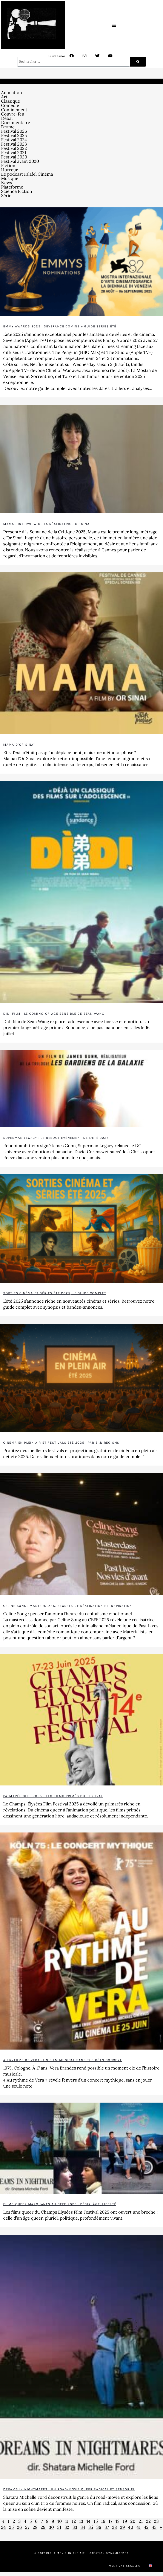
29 (43, 2527)
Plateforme (12, 187)
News (6, 183)
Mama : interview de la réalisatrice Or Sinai (47, 524)
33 (74, 2527)
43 (154, 2527)
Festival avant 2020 (20, 161)
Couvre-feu (12, 114)
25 (11, 2527)
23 (156, 2521)
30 (51, 2527)
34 (82, 2527)
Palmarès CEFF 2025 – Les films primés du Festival (53, 1796)
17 (110, 2521)
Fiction (8, 165)
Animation (11, 92)
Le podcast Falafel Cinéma (27, 174)
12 (74, 2521)
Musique (9, 178)
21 (141, 2521)
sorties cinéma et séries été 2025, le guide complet (54, 1293)
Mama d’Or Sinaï (19, 745)
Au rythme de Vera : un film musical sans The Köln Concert (62, 2060)
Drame (8, 127)
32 (67, 2527)
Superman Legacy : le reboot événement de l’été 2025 (56, 1138)
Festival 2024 (14, 140)
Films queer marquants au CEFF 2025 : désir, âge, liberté (59, 2204)
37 (107, 2527)
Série (6, 195)
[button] (113, 25)
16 (103, 2521)
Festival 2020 (14, 157)
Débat (7, 118)
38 (114, 2527)
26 (19, 2527)
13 (81, 2521)
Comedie (10, 105)
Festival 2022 (14, 148)
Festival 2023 (14, 144)
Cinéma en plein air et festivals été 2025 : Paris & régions (61, 1443)
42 (146, 2527)
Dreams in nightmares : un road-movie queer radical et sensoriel (69, 2489)
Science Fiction (16, 191)
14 (88, 2521)
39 (122, 2527)
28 (35, 2527)
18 (117, 2521)
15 (96, 2521)
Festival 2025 (14, 135)
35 (90, 2527)
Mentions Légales (124, 2565)
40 (130, 2527)
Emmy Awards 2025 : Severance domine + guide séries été (59, 326)
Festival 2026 (14, 131)
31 (59, 2527)
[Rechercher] (138, 62)
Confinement (14, 110)
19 (125, 2521)
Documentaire (15, 122)
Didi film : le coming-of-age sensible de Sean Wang (54, 1014)
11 (67, 2521)
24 (3, 2527)
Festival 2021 (13, 153)
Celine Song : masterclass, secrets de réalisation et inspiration (67, 1606)
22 (148, 2521)
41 (139, 2527)
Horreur (9, 170)
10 (59, 2521)
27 (27, 2527)
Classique (10, 101)
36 (98, 2527)
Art (4, 97)
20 (132, 2521)
